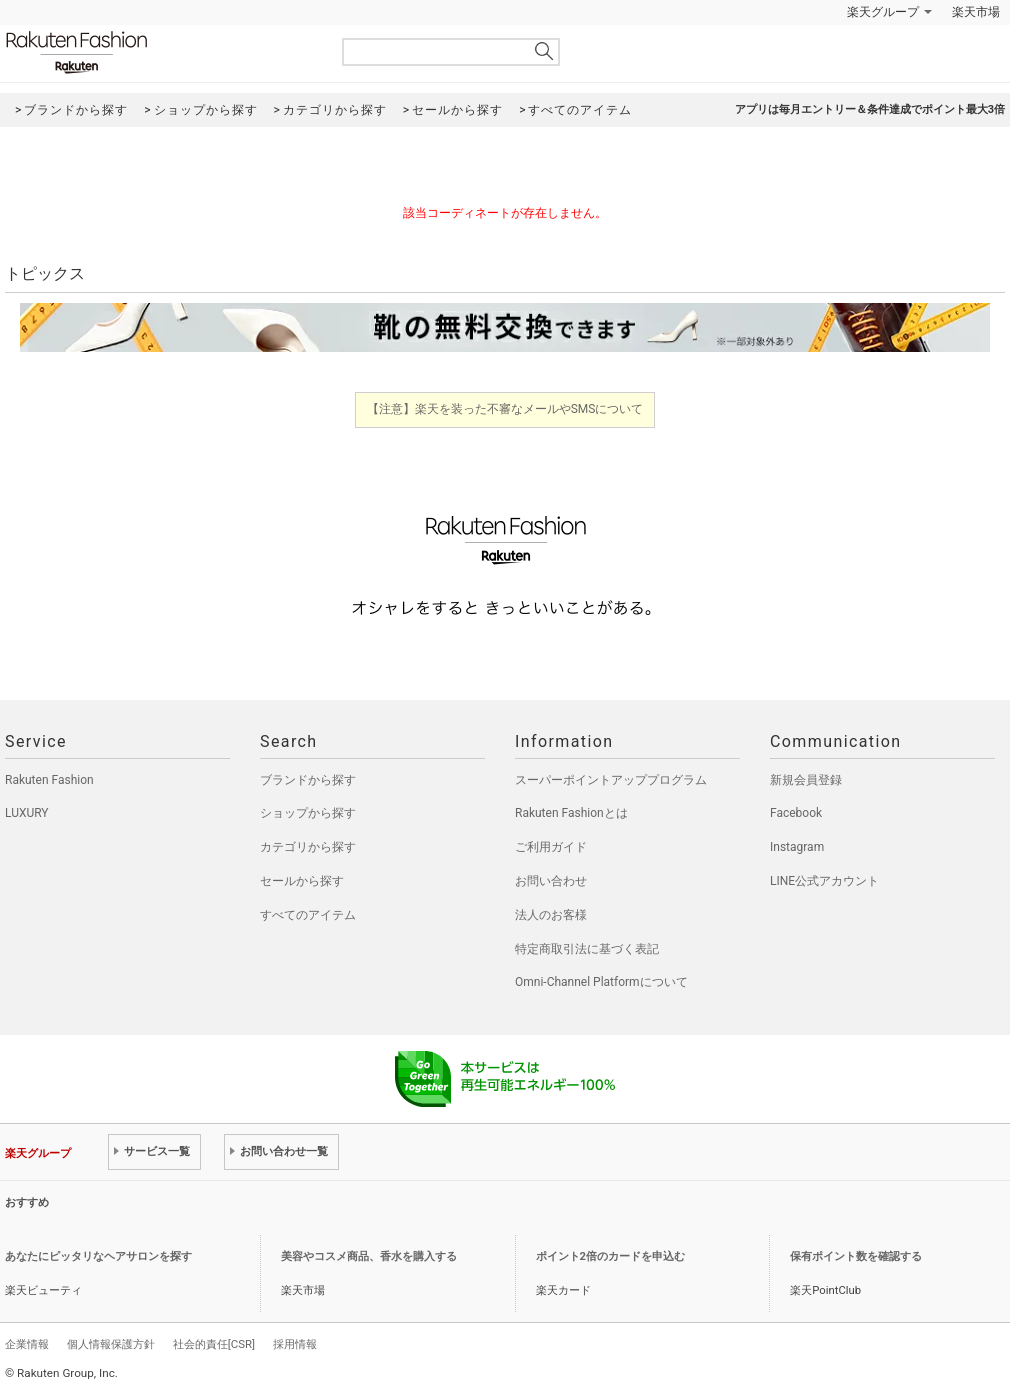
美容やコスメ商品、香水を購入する (369, 1256)
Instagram (797, 847)
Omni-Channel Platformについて (601, 982)
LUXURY (27, 813)
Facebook (796, 813)
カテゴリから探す (308, 847)
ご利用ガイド (551, 847)
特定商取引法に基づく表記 (587, 949)
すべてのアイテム (308, 915)
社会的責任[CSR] (214, 1344)
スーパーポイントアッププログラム (611, 780)
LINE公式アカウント (824, 881)
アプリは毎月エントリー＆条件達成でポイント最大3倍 (870, 109)
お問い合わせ (551, 881)
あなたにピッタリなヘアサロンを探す (98, 1256)
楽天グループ (883, 12)
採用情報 (295, 1344)
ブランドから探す (308, 780)
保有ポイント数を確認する (856, 1256)
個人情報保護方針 (111, 1344)
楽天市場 (976, 12)
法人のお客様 (551, 915)
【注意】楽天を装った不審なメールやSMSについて (505, 409)
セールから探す (302, 881)
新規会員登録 (806, 780)
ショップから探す (308, 813)
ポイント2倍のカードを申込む (610, 1256)
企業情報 (27, 1344)
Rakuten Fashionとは (571, 813)
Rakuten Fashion (160, 52)
